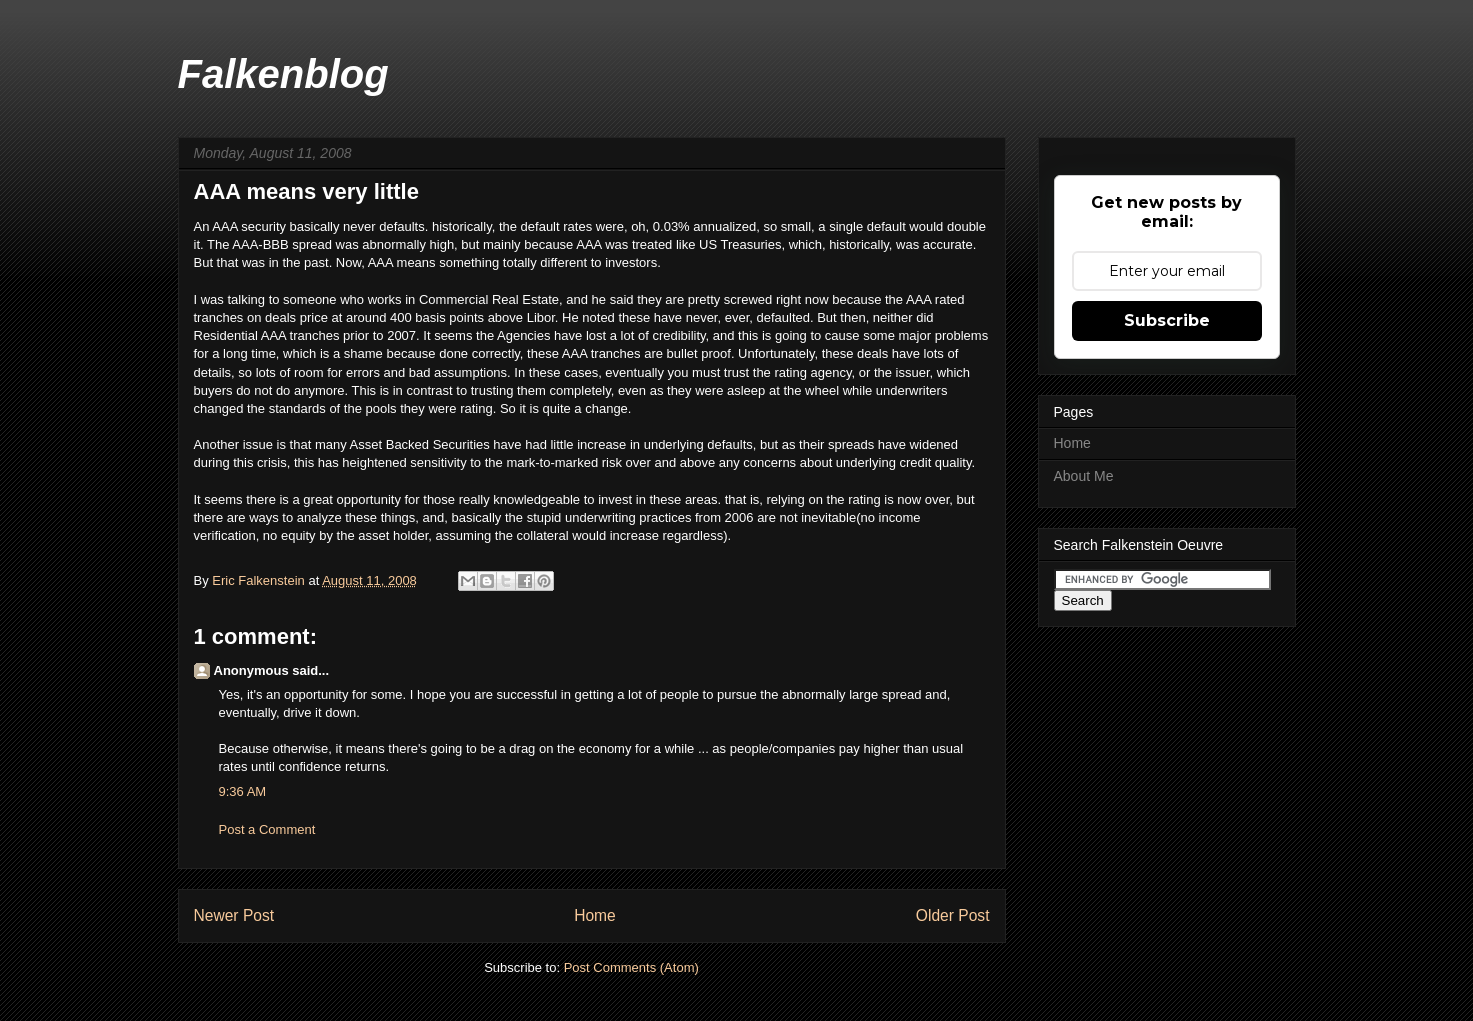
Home (595, 915)
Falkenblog (283, 74)
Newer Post (234, 915)
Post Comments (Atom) (631, 967)
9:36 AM (243, 791)
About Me (1084, 476)
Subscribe (1167, 320)
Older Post (953, 915)
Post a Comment (267, 829)
